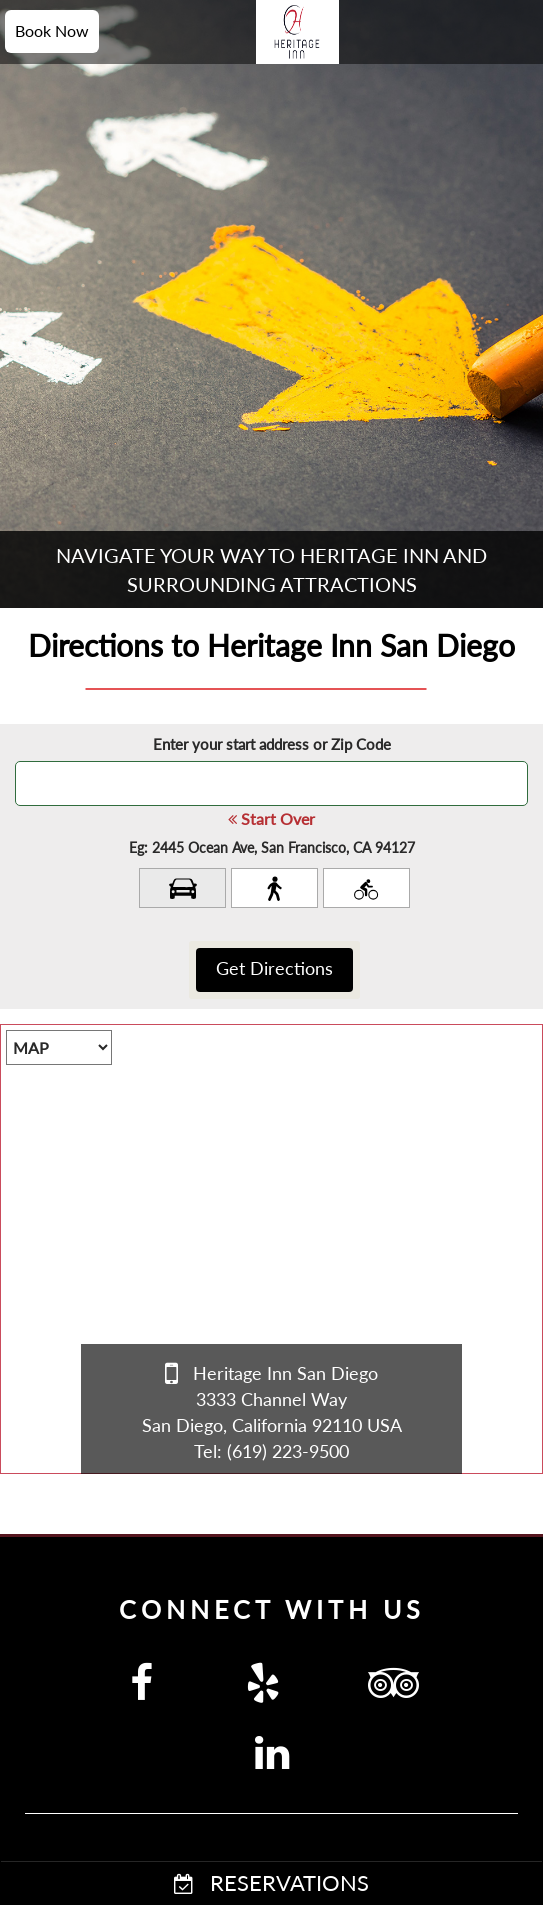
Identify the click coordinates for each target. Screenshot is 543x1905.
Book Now (52, 30)
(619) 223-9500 (288, 1451)
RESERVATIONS (271, 1882)
